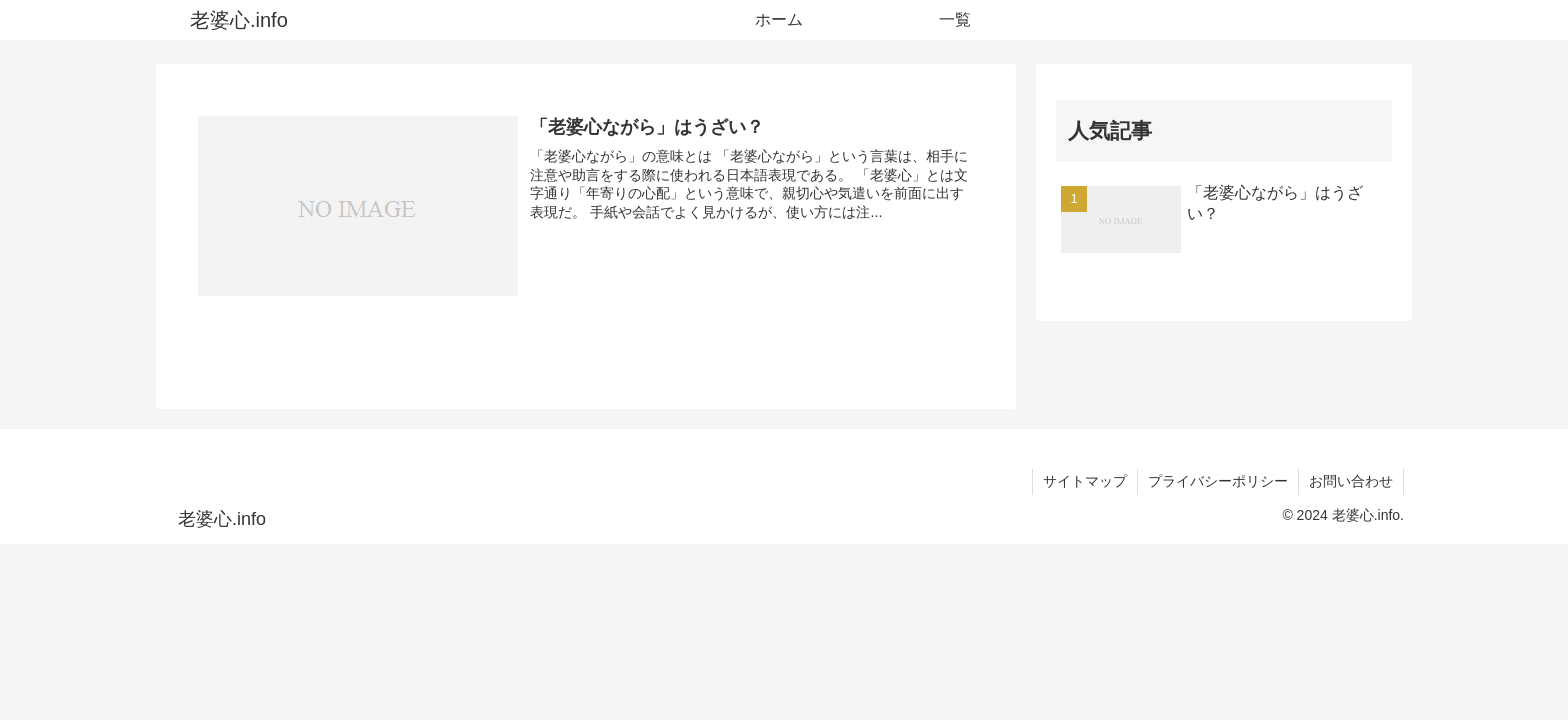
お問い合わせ (1351, 481)
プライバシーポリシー (1218, 481)
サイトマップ (1085, 481)
